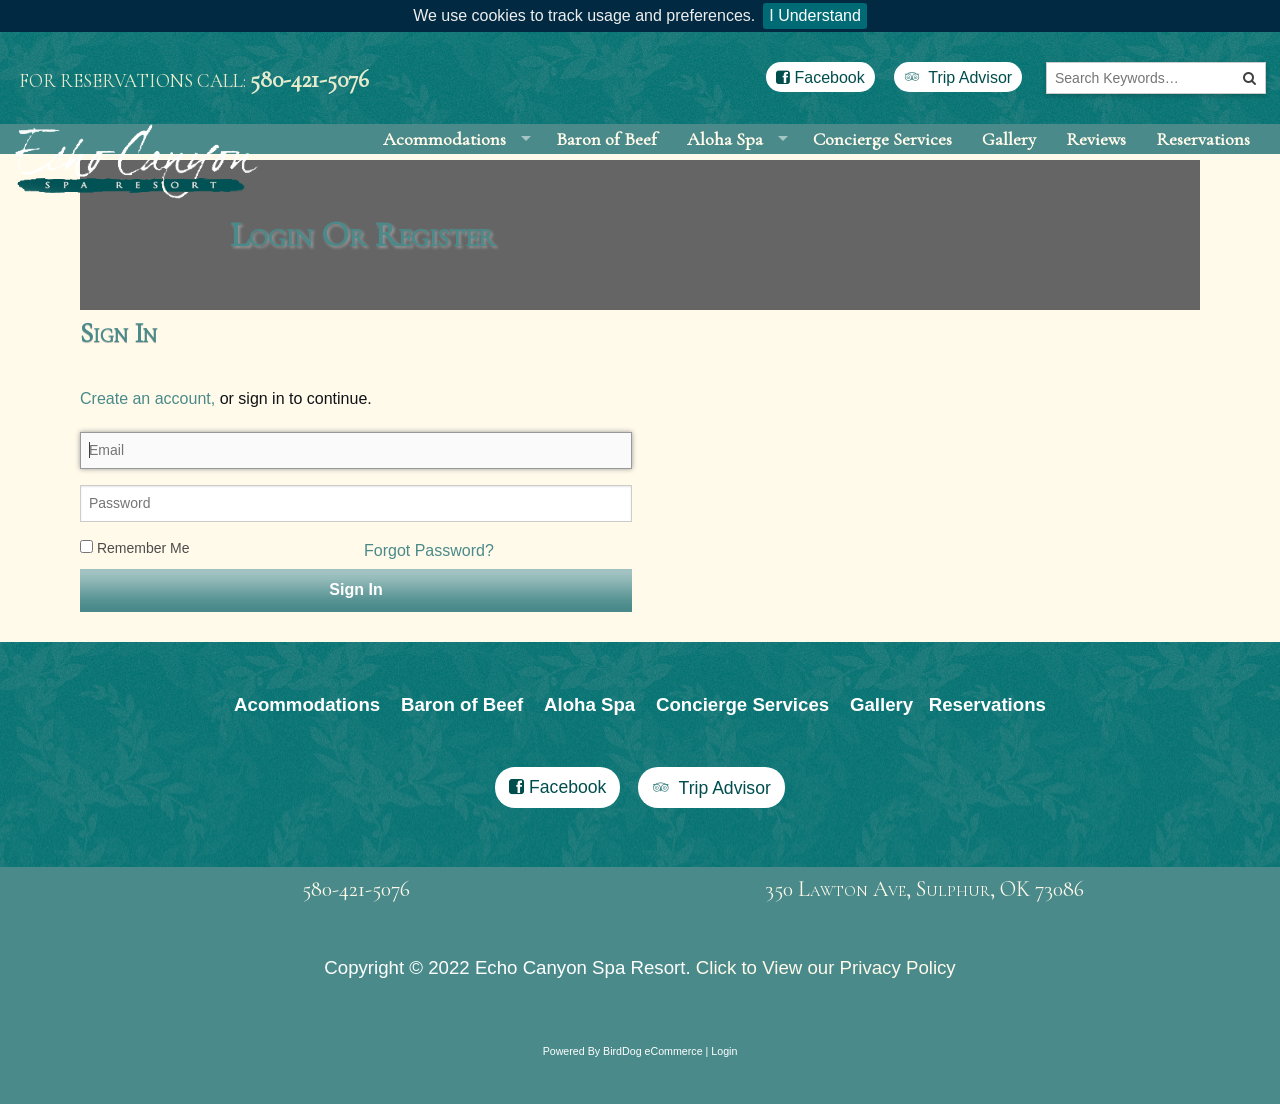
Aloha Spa (725, 161)
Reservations (1203, 161)
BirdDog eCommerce (653, 1096)
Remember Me (134, 593)
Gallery (1009, 161)
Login (724, 1096)
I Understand (815, 15)
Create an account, (147, 443)
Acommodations (444, 161)
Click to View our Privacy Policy (826, 1012)
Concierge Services (882, 161)
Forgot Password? (429, 595)
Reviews (1096, 161)
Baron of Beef (606, 161)
